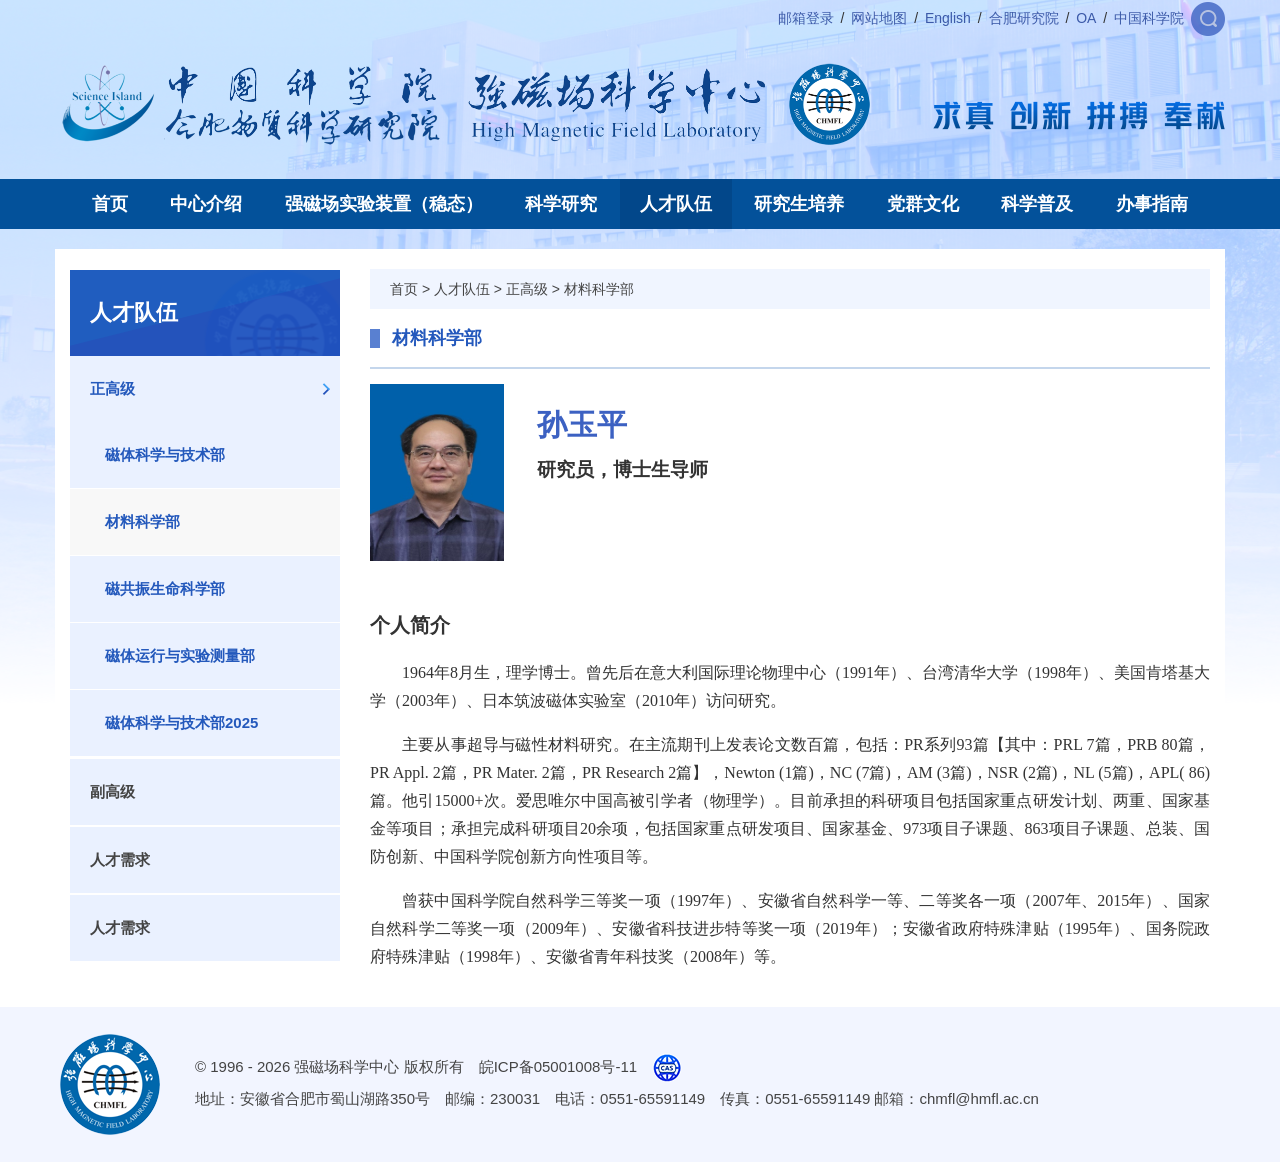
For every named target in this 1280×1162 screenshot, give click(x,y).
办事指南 (1152, 204)
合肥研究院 (1024, 18)
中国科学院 (1149, 18)
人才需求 (120, 859)
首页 (110, 204)
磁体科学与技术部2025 (181, 722)
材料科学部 (142, 521)
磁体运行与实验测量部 (180, 655)
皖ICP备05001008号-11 (558, 1066)
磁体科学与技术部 (165, 454)
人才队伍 (676, 204)
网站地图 (879, 18)
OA (1086, 18)
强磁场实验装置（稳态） (384, 204)
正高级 (112, 388)
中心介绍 (206, 204)
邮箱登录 (806, 18)
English (948, 18)
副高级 (112, 791)
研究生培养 (799, 204)
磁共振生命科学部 (165, 588)
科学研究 (561, 204)
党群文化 (923, 204)
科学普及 (1037, 204)
